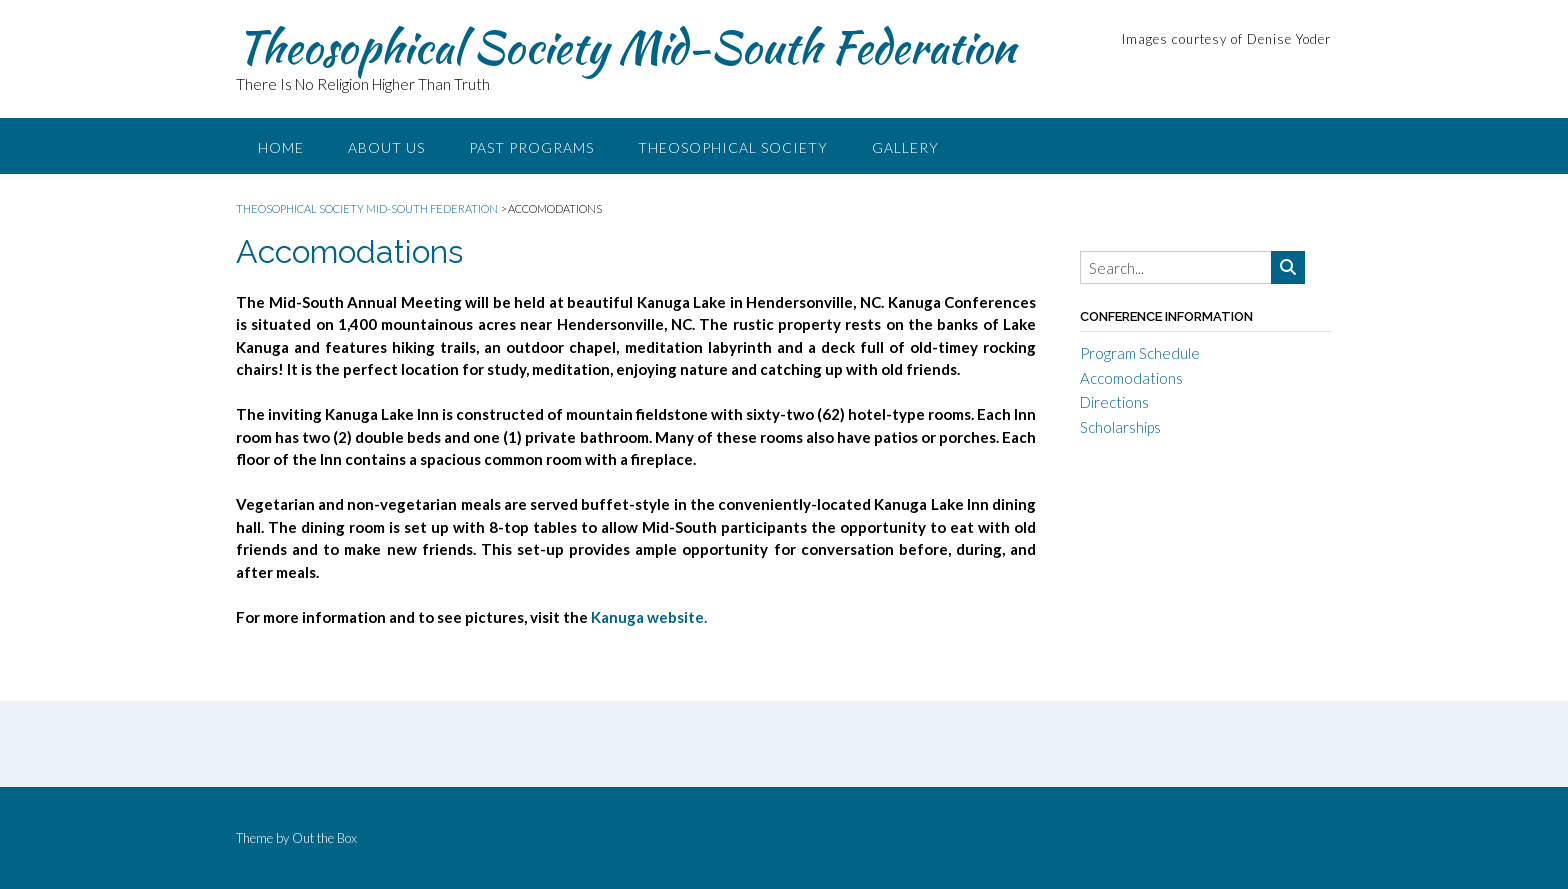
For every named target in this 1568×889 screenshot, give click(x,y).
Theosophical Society (733, 147)
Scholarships (1120, 427)
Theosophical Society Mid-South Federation (626, 47)
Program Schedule (1140, 353)
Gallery (905, 147)
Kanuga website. (649, 617)
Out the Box (324, 838)
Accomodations (1131, 378)
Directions (1114, 402)
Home (281, 147)
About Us (386, 147)
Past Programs (531, 147)
